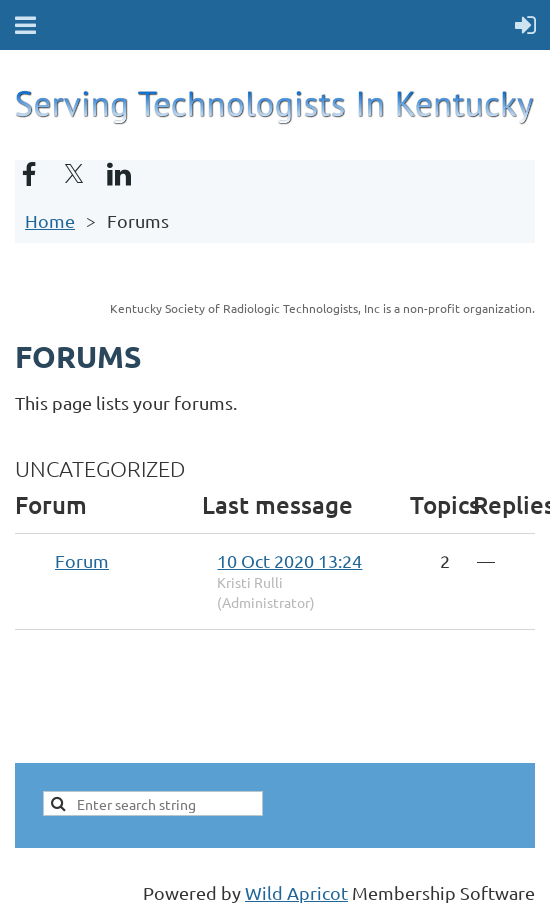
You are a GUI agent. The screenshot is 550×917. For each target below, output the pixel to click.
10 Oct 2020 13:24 (289, 560)
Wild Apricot (296, 892)
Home (50, 220)
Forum (82, 560)
